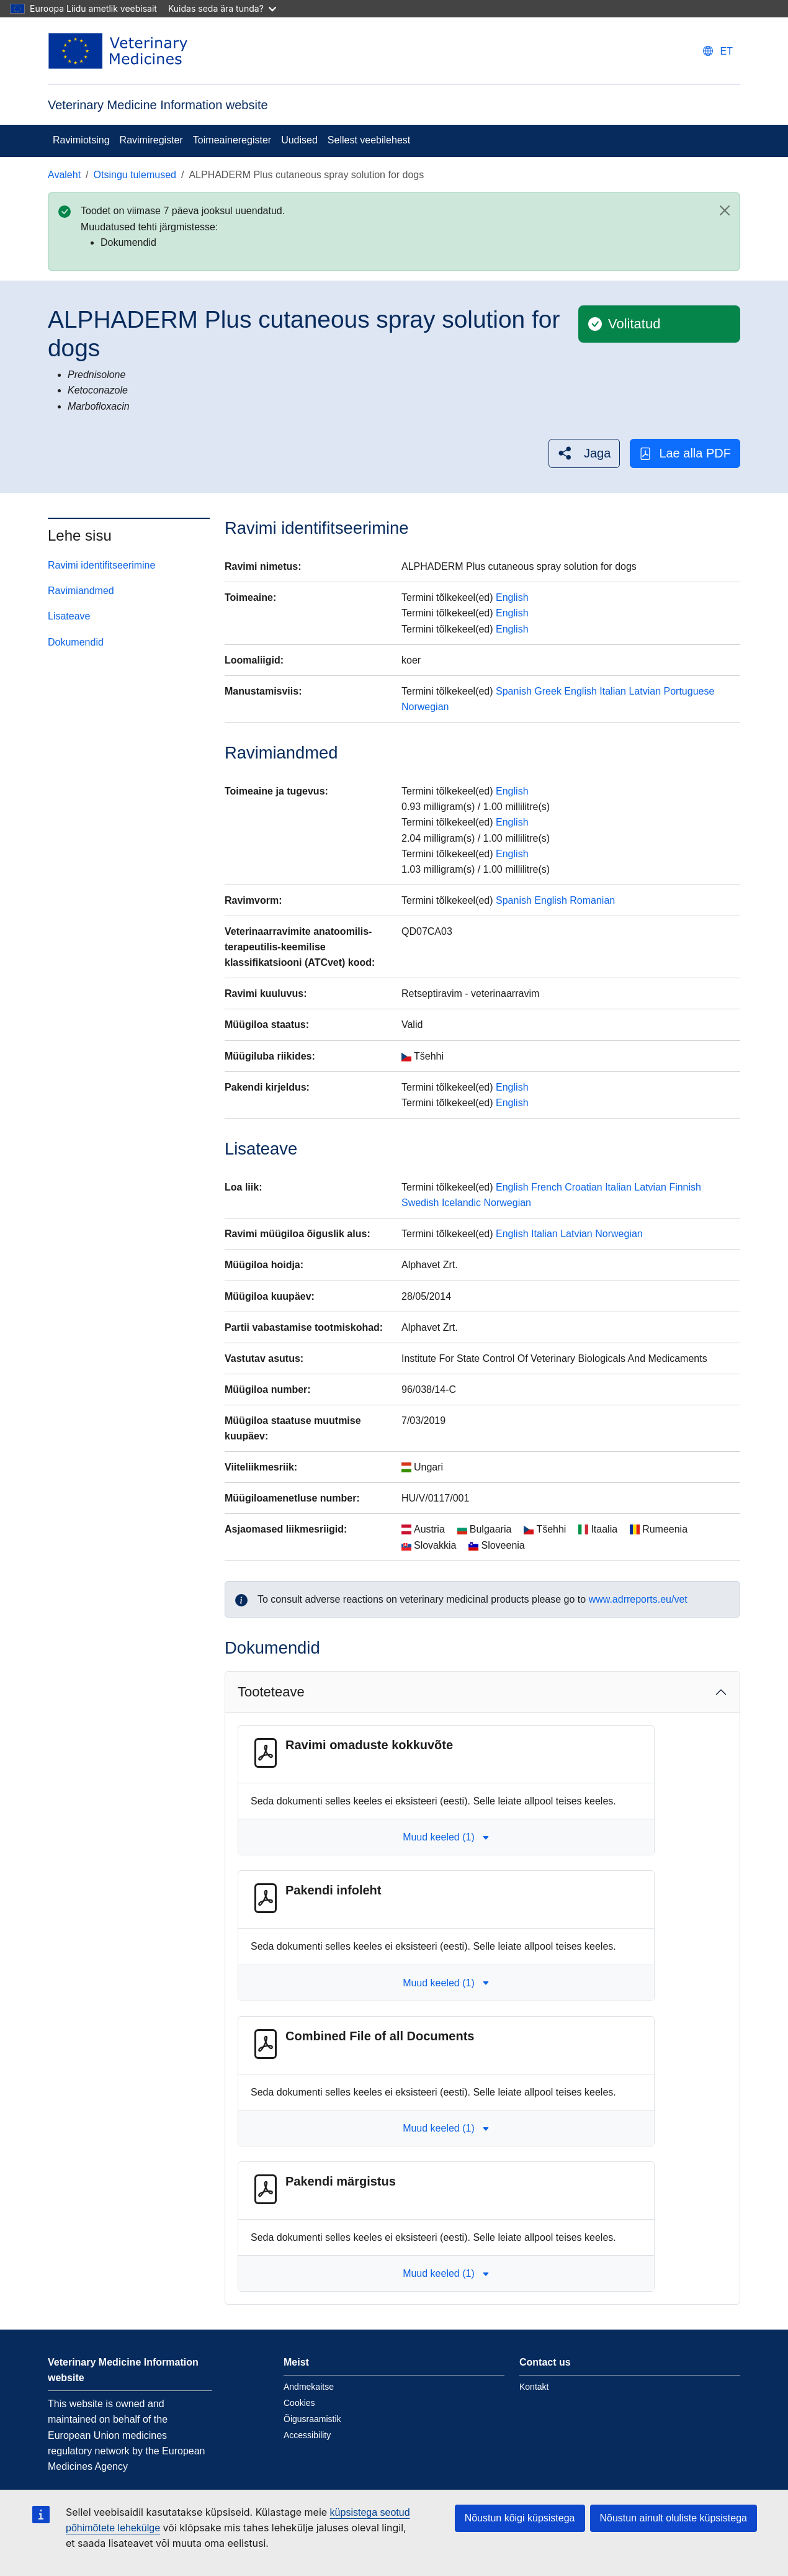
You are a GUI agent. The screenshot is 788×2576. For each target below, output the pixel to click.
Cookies (299, 2403)
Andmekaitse (309, 2387)
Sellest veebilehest (369, 140)
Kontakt (533, 2387)
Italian (612, 691)
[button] (584, 453)
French (546, 1187)
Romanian (592, 900)
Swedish (420, 1202)
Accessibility (307, 2435)
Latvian (645, 691)
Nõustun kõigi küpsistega (520, 2518)
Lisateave (69, 616)
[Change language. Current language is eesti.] (718, 51)
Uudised (299, 140)
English (512, 597)
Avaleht (64, 174)
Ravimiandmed (81, 590)
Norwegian (425, 706)
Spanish (514, 691)
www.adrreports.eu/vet (638, 1599)
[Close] (725, 210)
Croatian (583, 1187)
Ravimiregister (151, 140)
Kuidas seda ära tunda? (222, 8)
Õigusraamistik (312, 2419)
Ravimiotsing (81, 140)
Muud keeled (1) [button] (446, 1837)
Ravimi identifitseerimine (101, 565)
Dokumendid (76, 642)
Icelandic (461, 1202)
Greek (548, 691)
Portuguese (689, 691)
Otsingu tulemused (135, 174)
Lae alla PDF (685, 453)
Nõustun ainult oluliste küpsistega (673, 2518)
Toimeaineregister (232, 140)
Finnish (685, 1187)
